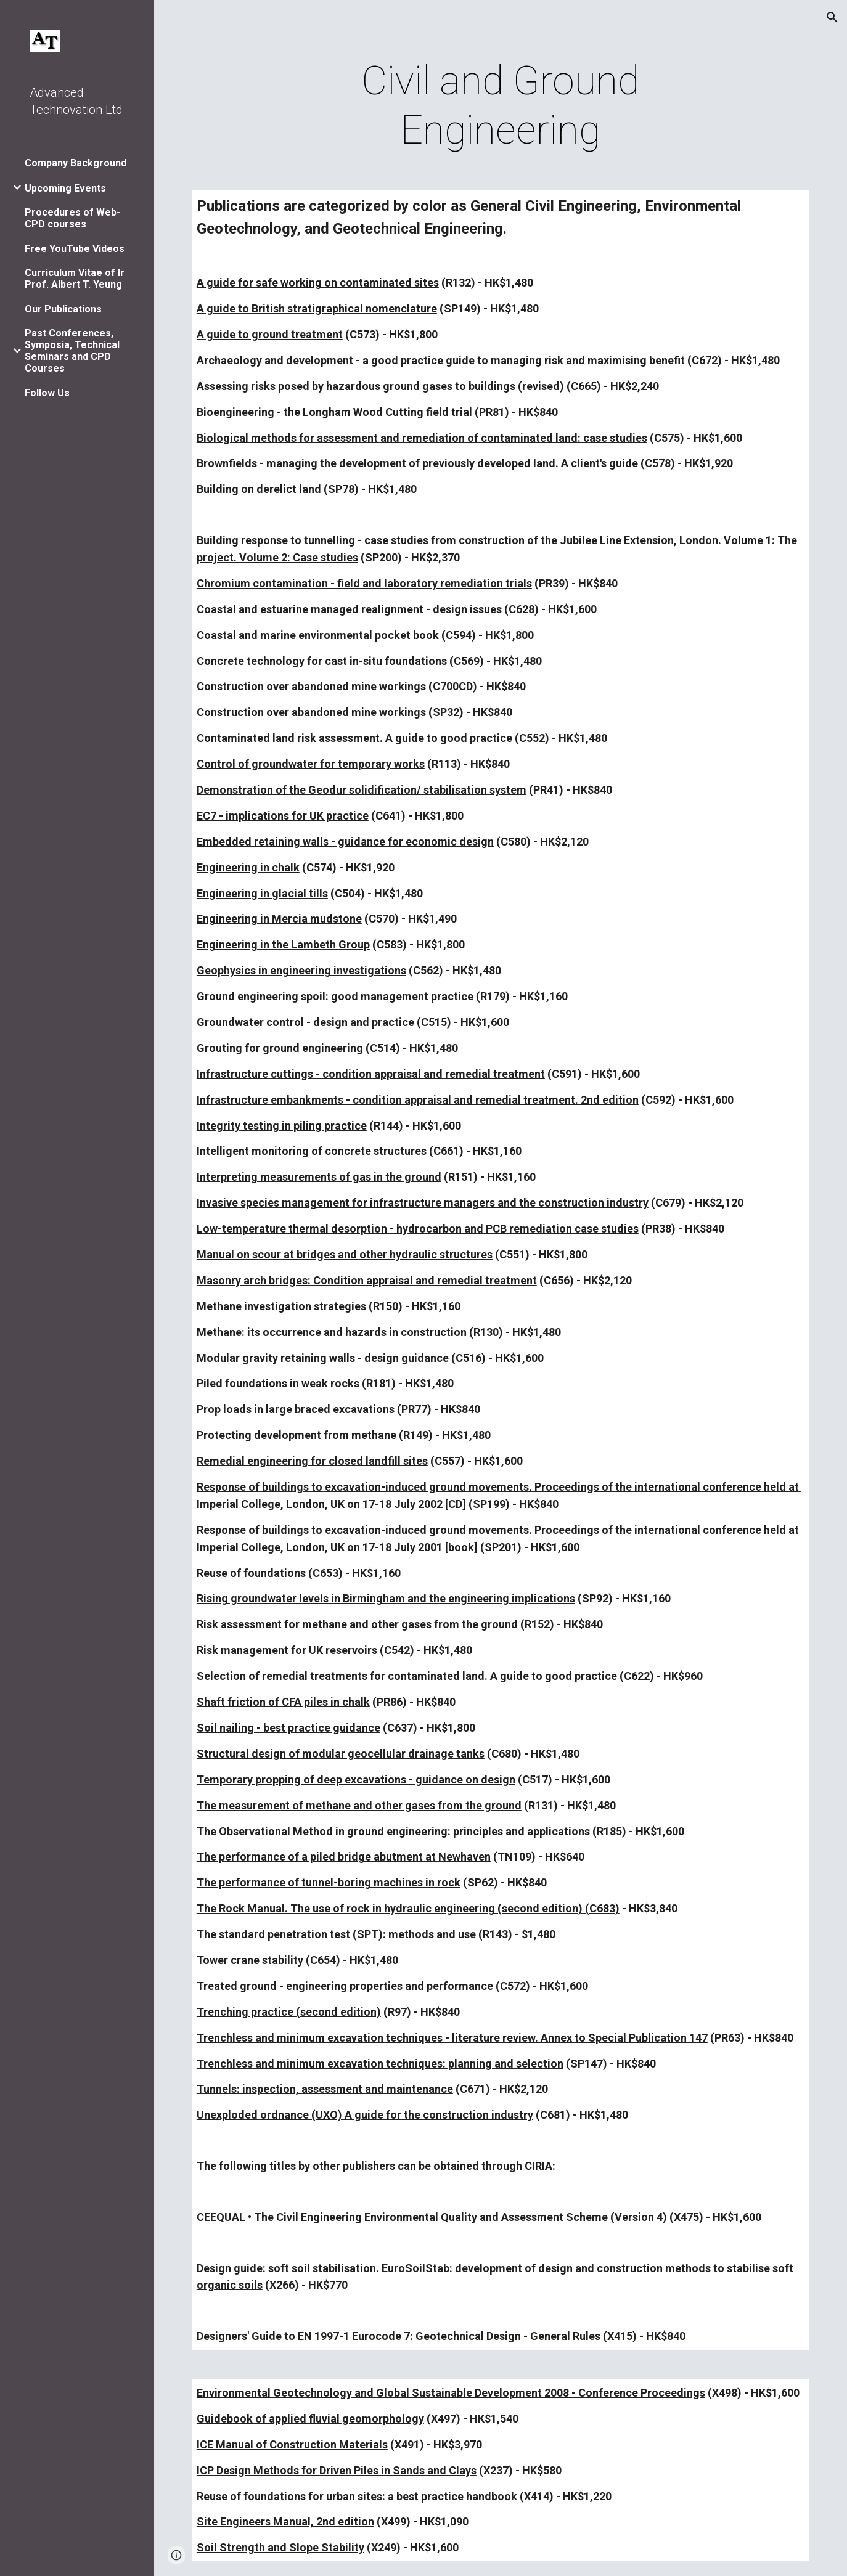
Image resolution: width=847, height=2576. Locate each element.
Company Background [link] (75, 163)
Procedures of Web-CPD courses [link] (72, 218)
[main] (500, 106)
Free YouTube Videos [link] (75, 249)
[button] (832, 17)
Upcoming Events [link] (65, 188)
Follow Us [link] (47, 393)
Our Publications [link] (63, 309)
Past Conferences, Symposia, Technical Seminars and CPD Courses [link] (72, 350)
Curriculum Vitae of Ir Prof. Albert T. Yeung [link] (75, 278)
